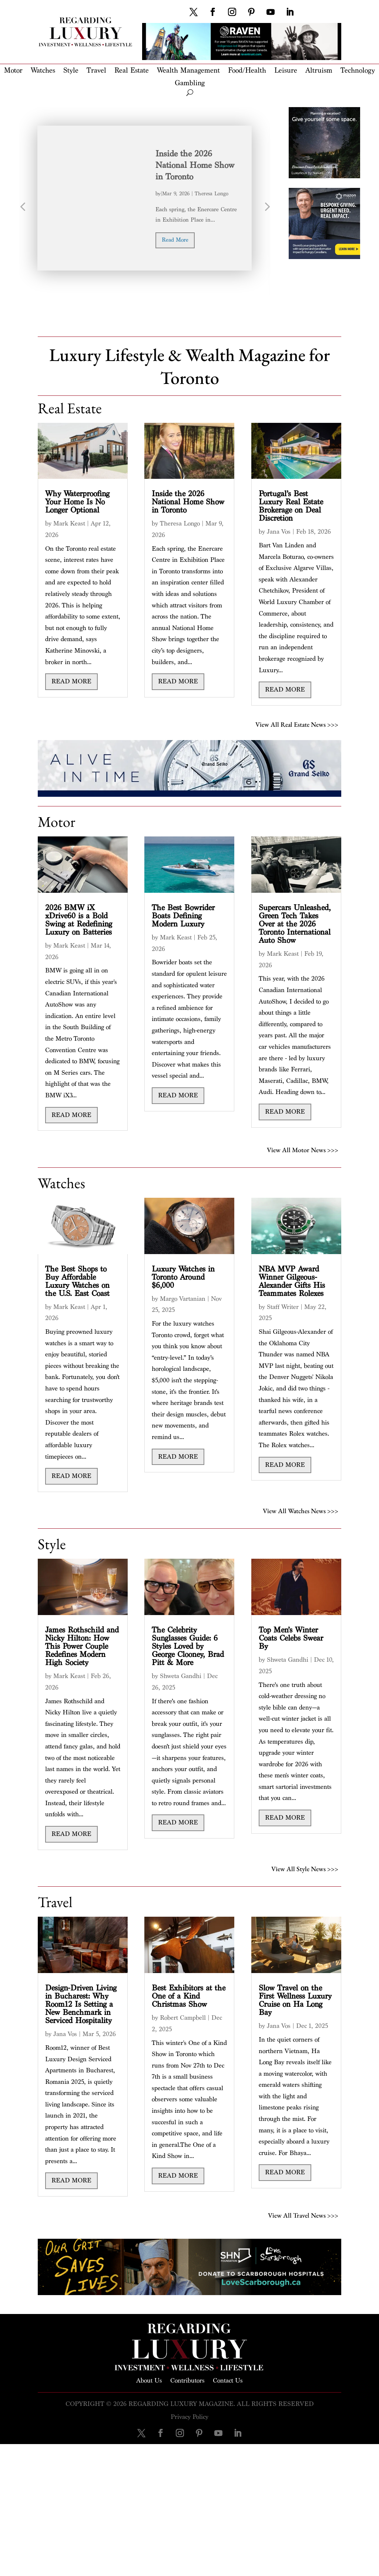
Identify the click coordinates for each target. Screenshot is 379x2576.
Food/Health (247, 71)
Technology (358, 71)
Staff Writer (283, 1307)
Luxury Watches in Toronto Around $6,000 (183, 1277)
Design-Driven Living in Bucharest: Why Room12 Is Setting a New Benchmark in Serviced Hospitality (81, 2004)
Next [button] (266, 209)
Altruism (318, 71)
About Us (149, 2380)
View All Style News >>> (304, 1868)
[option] (144, 198)
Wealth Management (188, 71)
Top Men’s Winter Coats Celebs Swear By (291, 1638)
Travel (96, 71)
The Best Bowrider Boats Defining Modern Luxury (183, 916)
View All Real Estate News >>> (296, 723)
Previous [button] (22, 209)
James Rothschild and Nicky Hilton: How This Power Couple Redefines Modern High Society (82, 1646)
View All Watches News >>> (300, 1510)
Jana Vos (279, 532)
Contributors (187, 2380)
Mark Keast (69, 523)
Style (70, 71)
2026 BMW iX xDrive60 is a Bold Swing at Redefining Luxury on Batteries (78, 920)
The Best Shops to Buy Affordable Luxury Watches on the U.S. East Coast (77, 1281)
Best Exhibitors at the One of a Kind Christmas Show (188, 1996)
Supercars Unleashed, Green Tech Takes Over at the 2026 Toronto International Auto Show (295, 924)
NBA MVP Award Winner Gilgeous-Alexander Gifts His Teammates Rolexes (292, 1281)
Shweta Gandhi (180, 1676)
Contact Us (228, 2380)
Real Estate (131, 71)
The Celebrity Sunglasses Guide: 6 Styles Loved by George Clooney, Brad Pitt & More (188, 1646)
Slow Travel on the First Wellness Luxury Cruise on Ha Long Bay (295, 2000)
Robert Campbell (183, 2018)
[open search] (189, 92)
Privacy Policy (189, 2417)
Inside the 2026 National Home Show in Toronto (194, 165)
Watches (43, 71)
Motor (13, 71)
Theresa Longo (211, 193)
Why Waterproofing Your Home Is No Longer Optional (77, 502)
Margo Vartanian (182, 1299)
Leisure (285, 71)
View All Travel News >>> (303, 2214)
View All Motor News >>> (302, 1149)
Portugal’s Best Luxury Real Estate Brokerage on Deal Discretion (291, 506)
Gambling (190, 83)
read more (175, 239)
